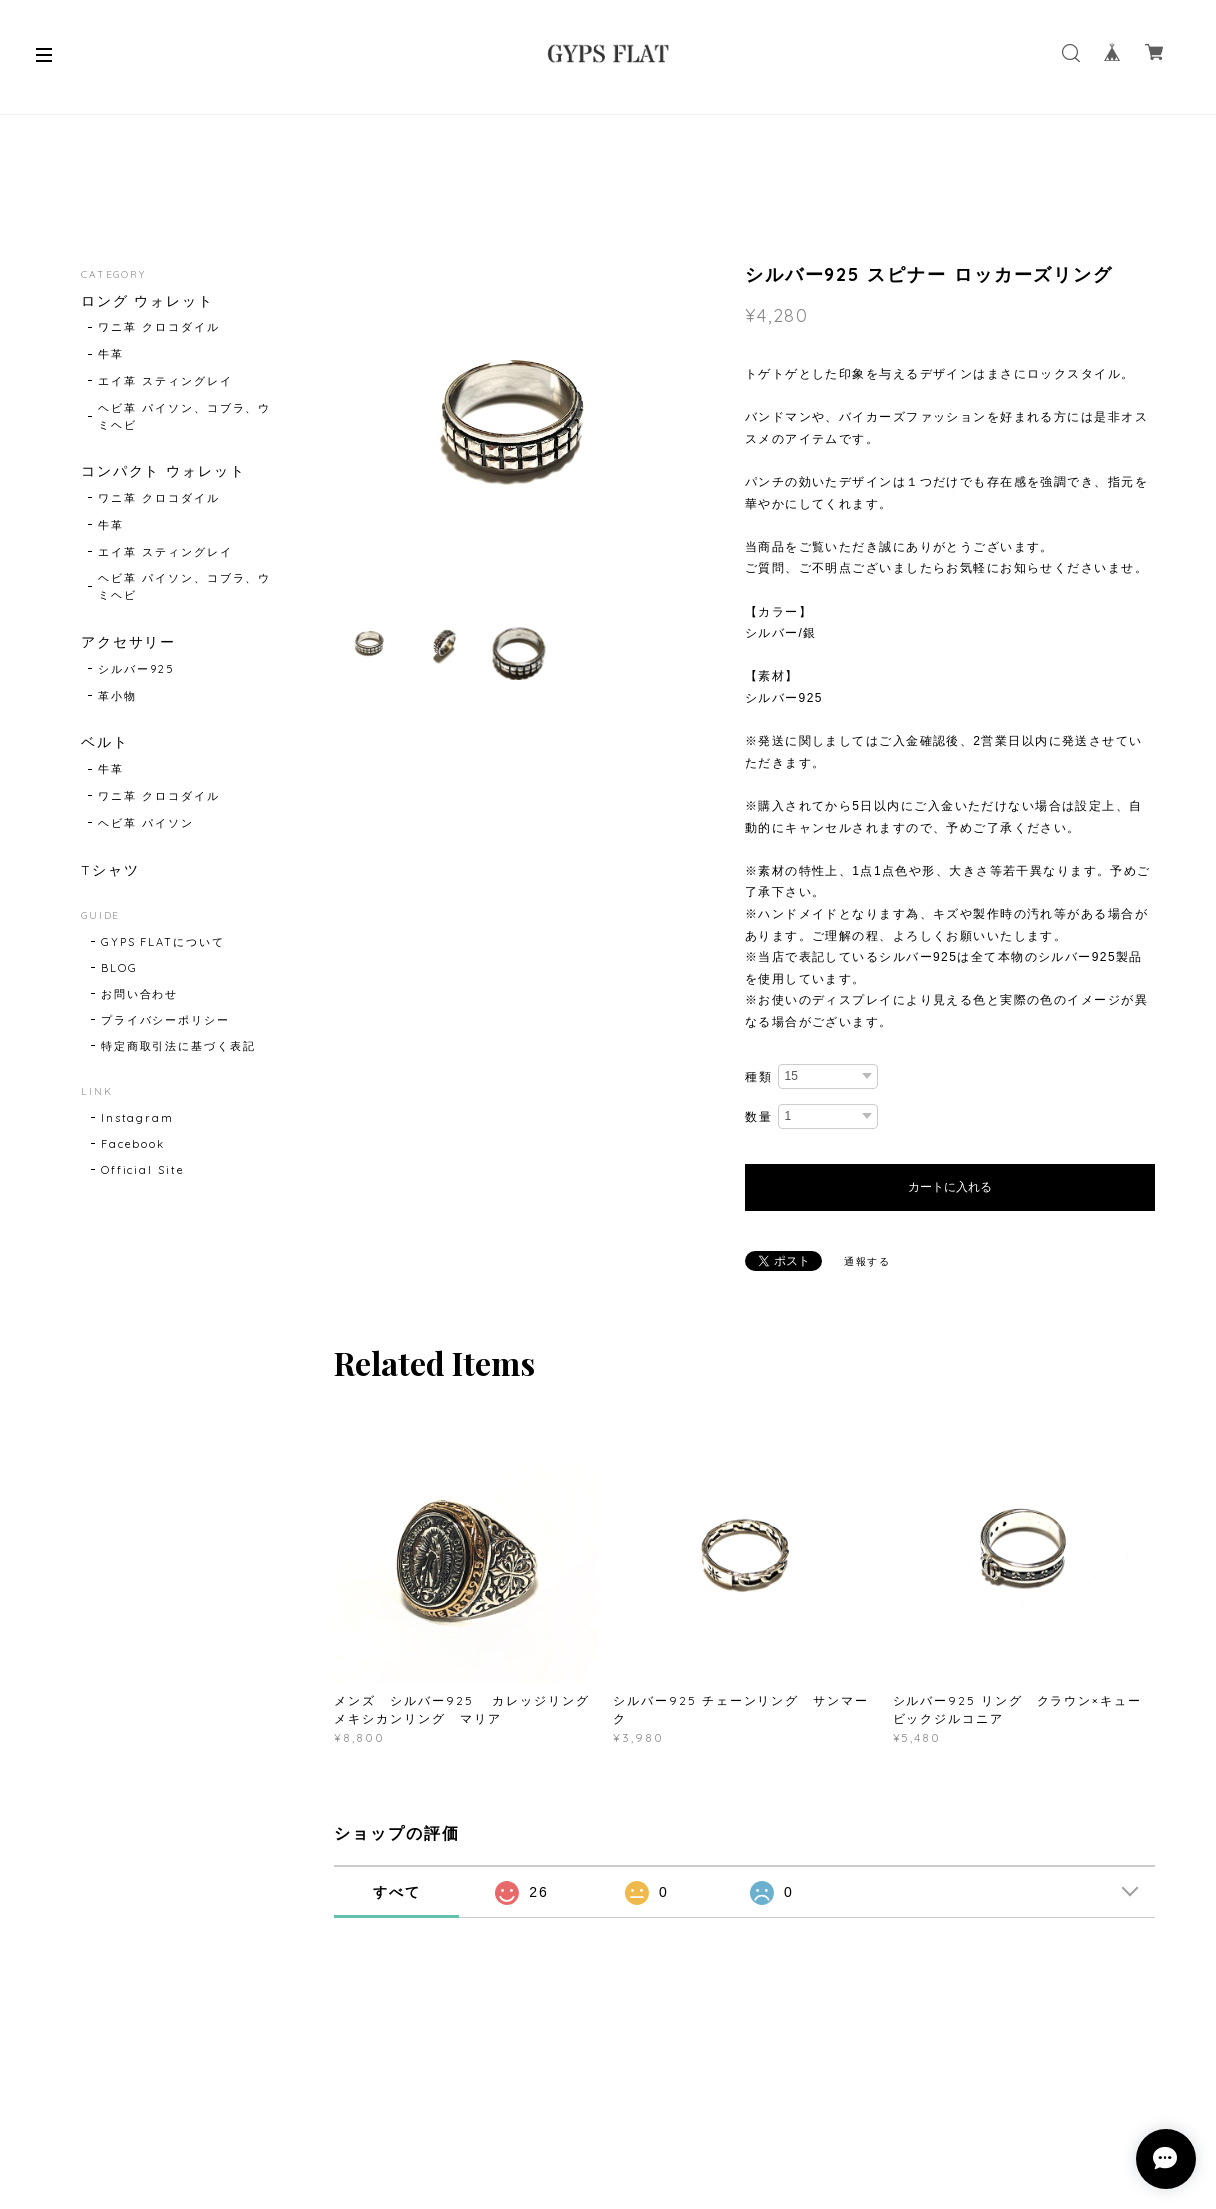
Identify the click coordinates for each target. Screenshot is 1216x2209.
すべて (397, 1892)
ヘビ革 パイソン (145, 823)
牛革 (111, 354)
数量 (759, 1116)
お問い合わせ (140, 994)
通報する (868, 1261)
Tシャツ (110, 870)
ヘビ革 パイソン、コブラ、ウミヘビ (184, 416)
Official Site (143, 1170)
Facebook (133, 1144)
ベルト (105, 742)
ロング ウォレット (147, 301)
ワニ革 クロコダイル (158, 327)
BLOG (119, 968)
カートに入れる (950, 1187)
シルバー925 (136, 669)
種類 (759, 1076)
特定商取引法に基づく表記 (178, 1046)
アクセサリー (129, 642)
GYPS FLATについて (163, 942)
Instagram (137, 1118)
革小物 (117, 696)
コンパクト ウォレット (163, 471)
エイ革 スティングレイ (165, 381)
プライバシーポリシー (165, 1020)
